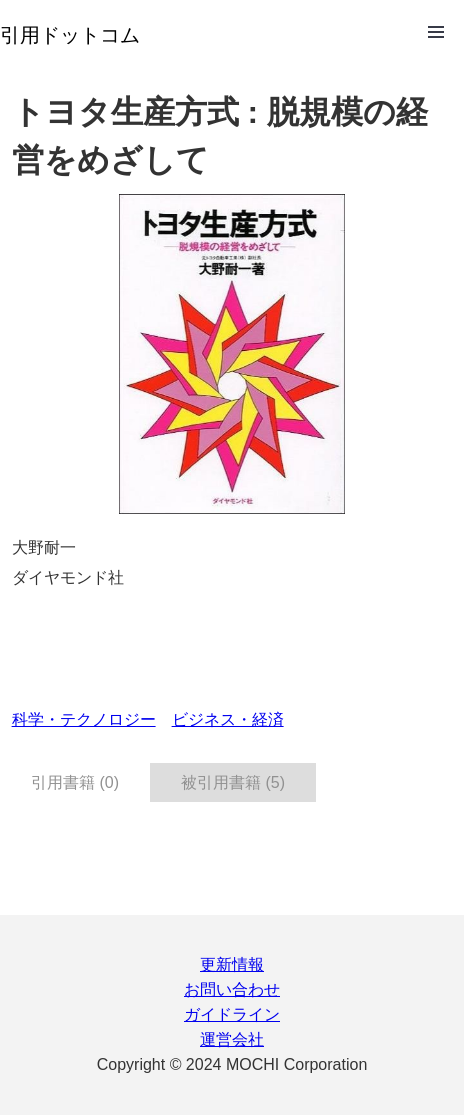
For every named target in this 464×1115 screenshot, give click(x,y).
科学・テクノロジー (84, 719)
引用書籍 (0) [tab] (75, 782)
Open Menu (436, 32)
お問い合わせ (232, 989)
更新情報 (232, 964)
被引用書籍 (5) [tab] (233, 782)
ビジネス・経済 (228, 719)
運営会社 (232, 1039)
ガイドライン (232, 1014)
